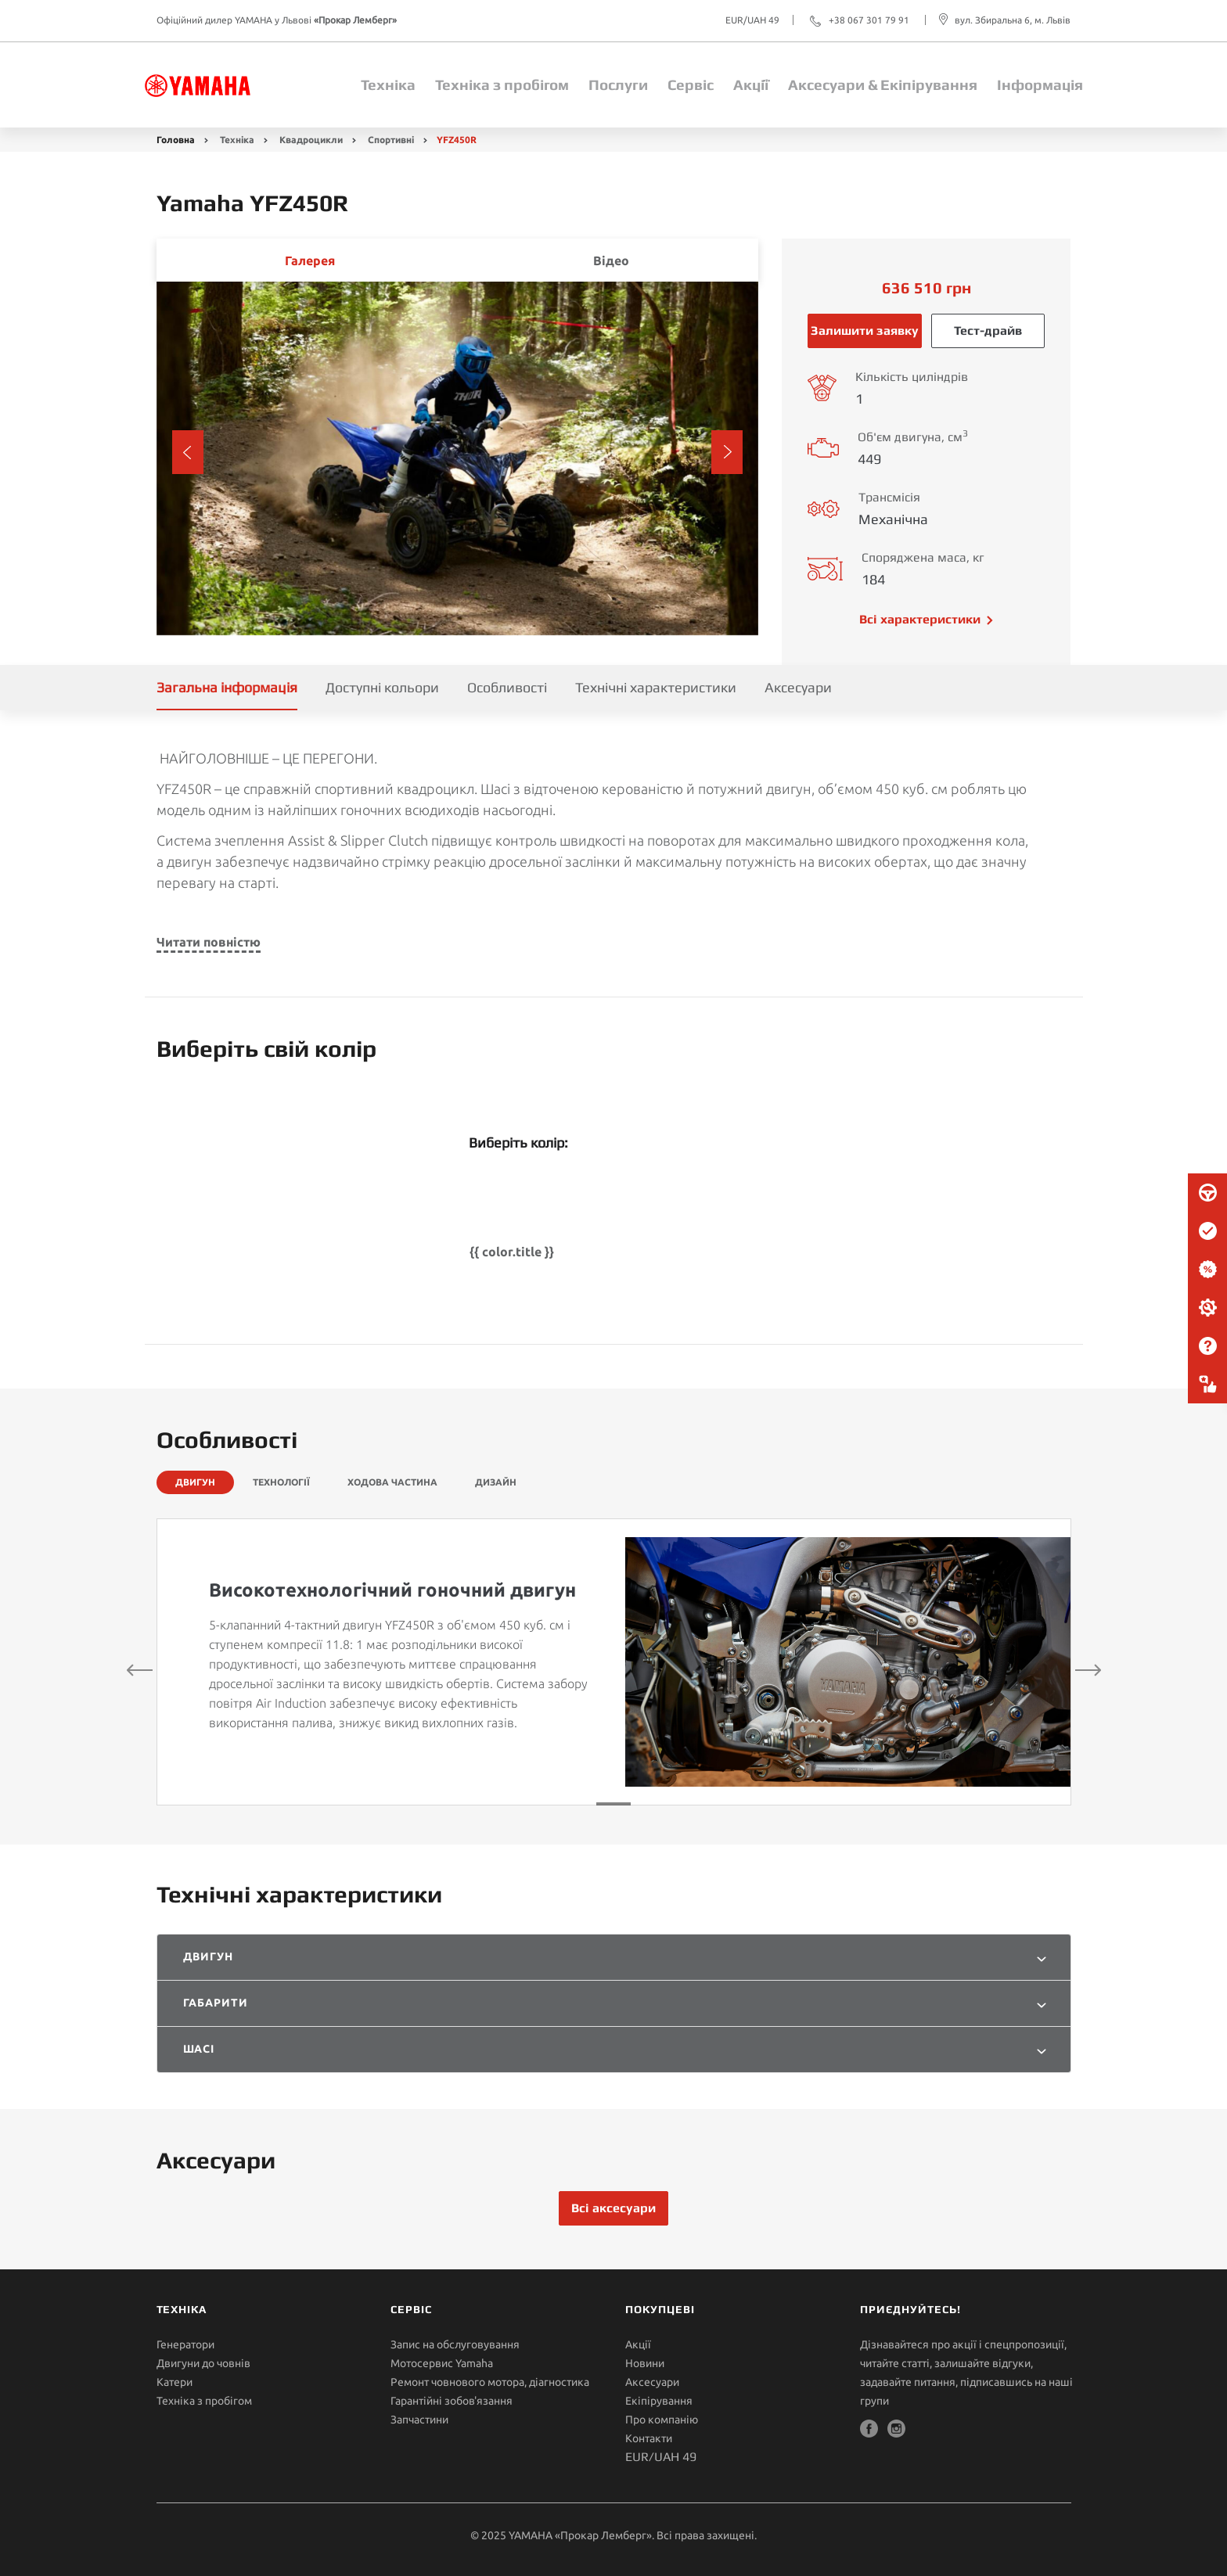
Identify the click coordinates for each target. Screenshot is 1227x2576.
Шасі (199, 2048)
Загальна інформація (227, 687)
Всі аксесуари (613, 2208)
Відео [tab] (611, 260)
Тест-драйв (988, 330)
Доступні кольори (382, 687)
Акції (750, 84)
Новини (644, 2363)
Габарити (216, 2002)
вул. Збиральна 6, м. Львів (1012, 20)
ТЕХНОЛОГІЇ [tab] (281, 1482)
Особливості (507, 687)
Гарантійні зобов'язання (451, 2401)
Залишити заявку (865, 330)
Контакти (648, 2438)
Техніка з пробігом (502, 84)
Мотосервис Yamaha (441, 2363)
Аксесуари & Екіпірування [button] (882, 84)
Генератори (185, 2344)
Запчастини (419, 2419)
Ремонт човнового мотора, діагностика (489, 2382)
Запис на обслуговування (455, 2344)
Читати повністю (209, 942)
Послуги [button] (618, 84)
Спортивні (391, 140)
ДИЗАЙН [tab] (495, 1482)
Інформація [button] (1040, 84)
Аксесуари (798, 687)
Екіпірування (659, 2401)
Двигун (208, 1956)
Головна (176, 140)
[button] (187, 452)
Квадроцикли (311, 140)
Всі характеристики (920, 619)
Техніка (388, 84)
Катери (175, 2382)
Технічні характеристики (655, 687)
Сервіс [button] (690, 84)
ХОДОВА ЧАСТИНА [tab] (392, 1482)
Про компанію (661, 2419)
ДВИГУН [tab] (195, 1482)
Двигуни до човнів (203, 2363)
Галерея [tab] (310, 260)
